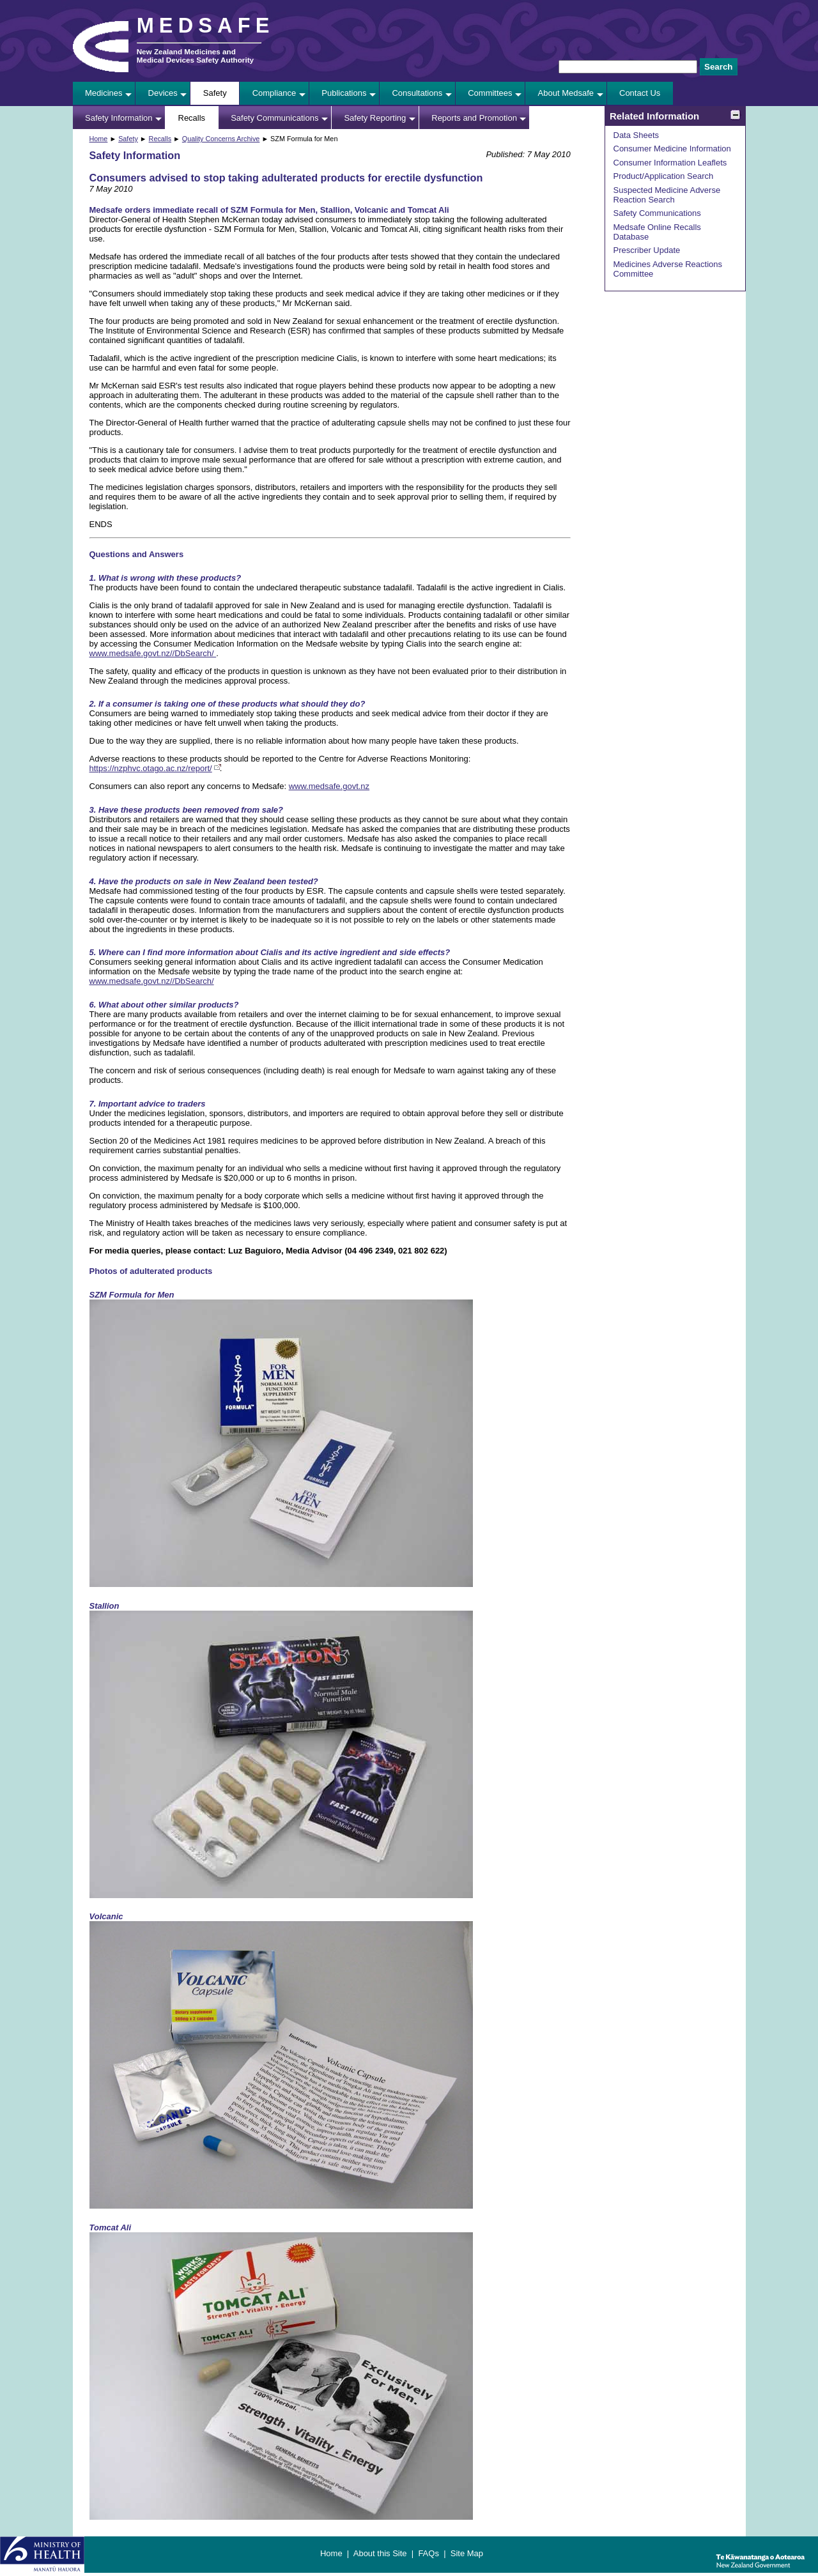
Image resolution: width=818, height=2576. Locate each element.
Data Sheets (637, 135)
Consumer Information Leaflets (670, 162)
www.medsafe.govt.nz (329, 786)
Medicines (104, 93)
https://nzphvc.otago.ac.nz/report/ (150, 768)
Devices (163, 93)
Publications (343, 93)
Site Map (467, 2553)
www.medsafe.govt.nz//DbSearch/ (153, 653)
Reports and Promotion (474, 118)
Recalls (192, 118)
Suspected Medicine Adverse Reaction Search (667, 194)
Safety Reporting (375, 118)
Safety (215, 93)
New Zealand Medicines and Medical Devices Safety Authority (195, 55)
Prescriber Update (647, 250)
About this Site (380, 2553)
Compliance (274, 93)
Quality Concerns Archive (221, 138)
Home (98, 138)
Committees (490, 93)
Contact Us (639, 93)
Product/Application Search (664, 176)
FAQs (428, 2553)
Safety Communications (274, 118)
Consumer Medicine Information (672, 148)
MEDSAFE (206, 25)
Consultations (417, 93)
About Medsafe (566, 93)
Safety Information (119, 118)
